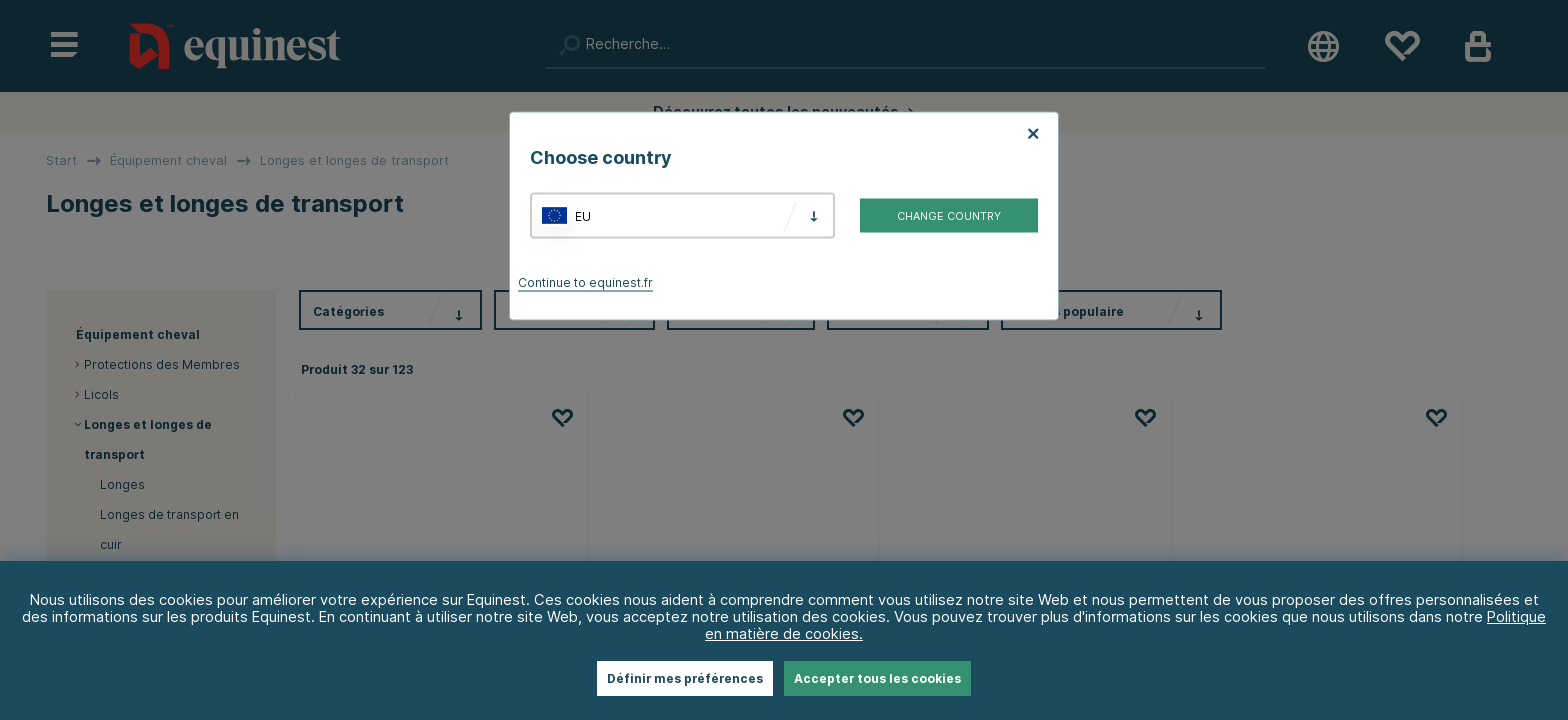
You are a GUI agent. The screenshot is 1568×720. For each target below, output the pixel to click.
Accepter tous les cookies (877, 678)
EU (583, 215)
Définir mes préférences (685, 678)
